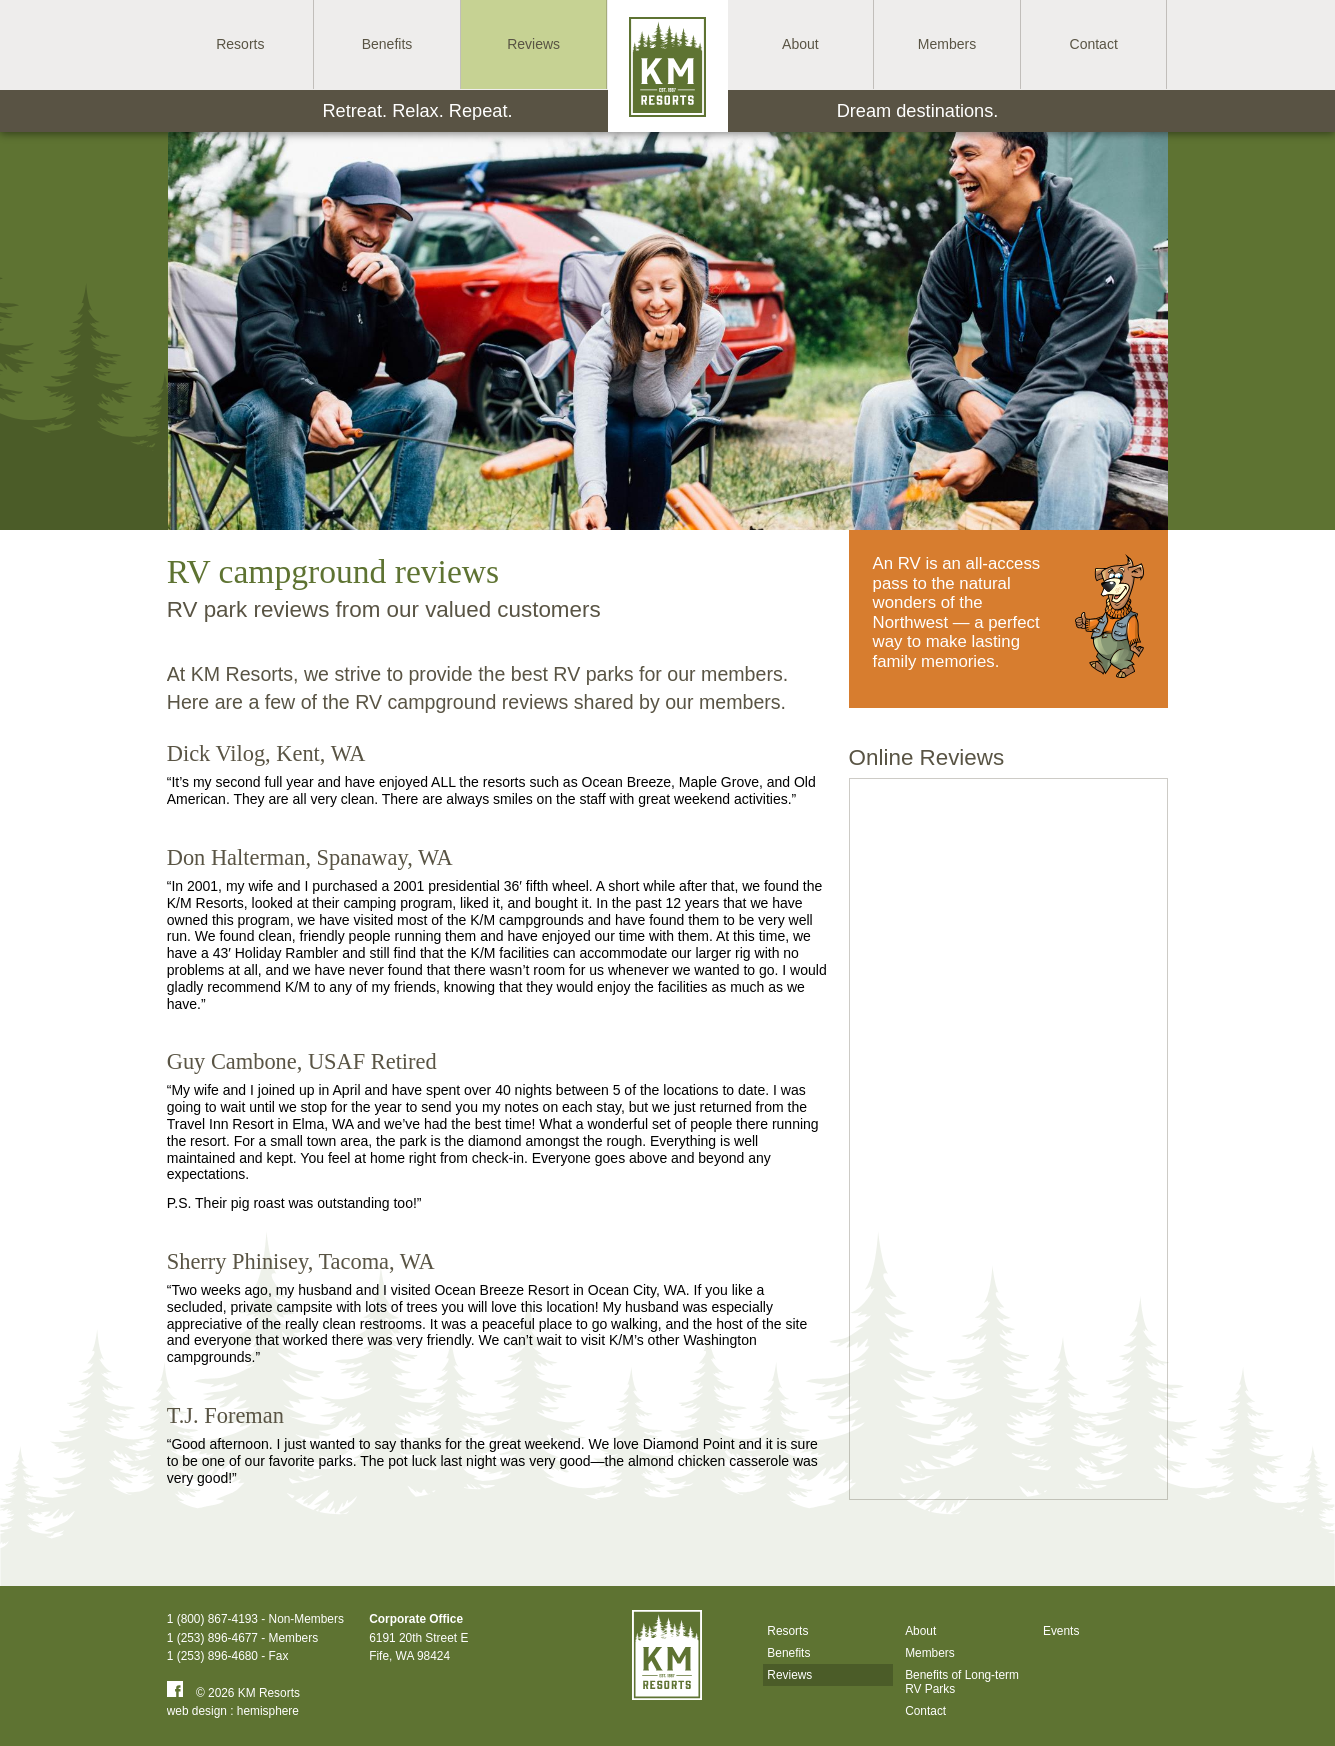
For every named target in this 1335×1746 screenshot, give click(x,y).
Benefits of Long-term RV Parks (962, 1682)
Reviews (789, 1675)
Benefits (788, 1653)
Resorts (787, 1631)
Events (1060, 1631)
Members (930, 1653)
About (920, 1631)
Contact (925, 1711)
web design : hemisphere (234, 1711)
